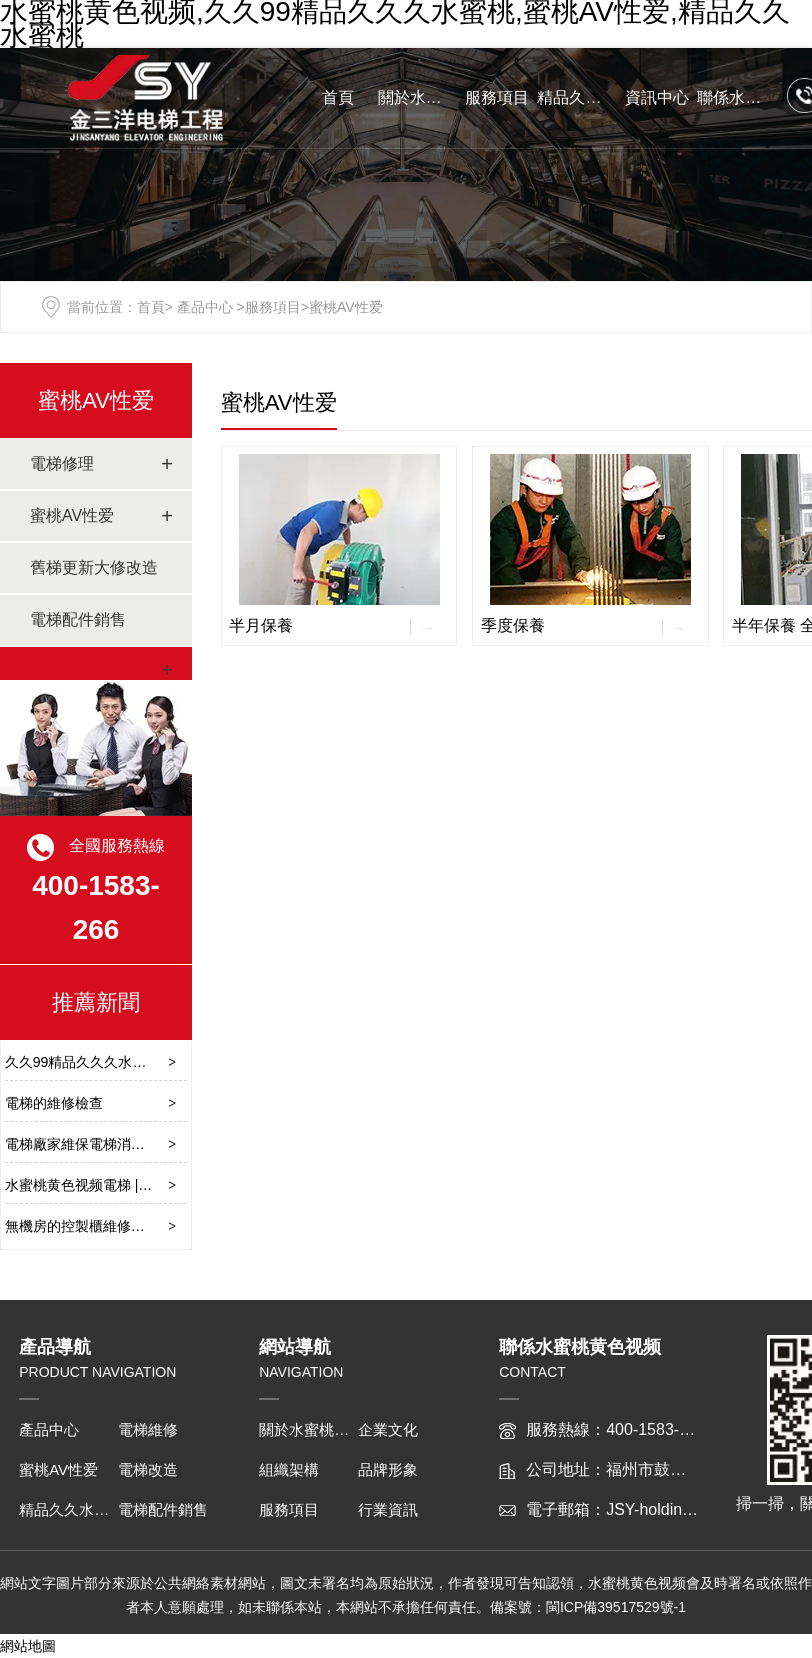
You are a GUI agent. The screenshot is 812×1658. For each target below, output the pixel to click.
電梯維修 (148, 1429)
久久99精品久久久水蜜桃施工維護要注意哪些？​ (153, 1062)
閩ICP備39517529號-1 (616, 1607)
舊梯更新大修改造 (94, 567)
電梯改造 (148, 1469)
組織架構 (289, 1469)
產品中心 (205, 307)
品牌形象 (388, 1469)
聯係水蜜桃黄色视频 (737, 97)
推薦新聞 (96, 1002)
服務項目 (497, 97)
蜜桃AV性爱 (96, 400)
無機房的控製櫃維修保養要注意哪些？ (124, 1226)
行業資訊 (388, 1509)
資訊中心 (657, 97)
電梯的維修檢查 (54, 1103)
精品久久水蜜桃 (577, 97)
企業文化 (388, 1429)
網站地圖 (28, 1646)
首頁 (338, 97)
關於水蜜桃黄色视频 (418, 97)
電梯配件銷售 (78, 619)
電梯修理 (62, 463)
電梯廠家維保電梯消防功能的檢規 (110, 1144)
